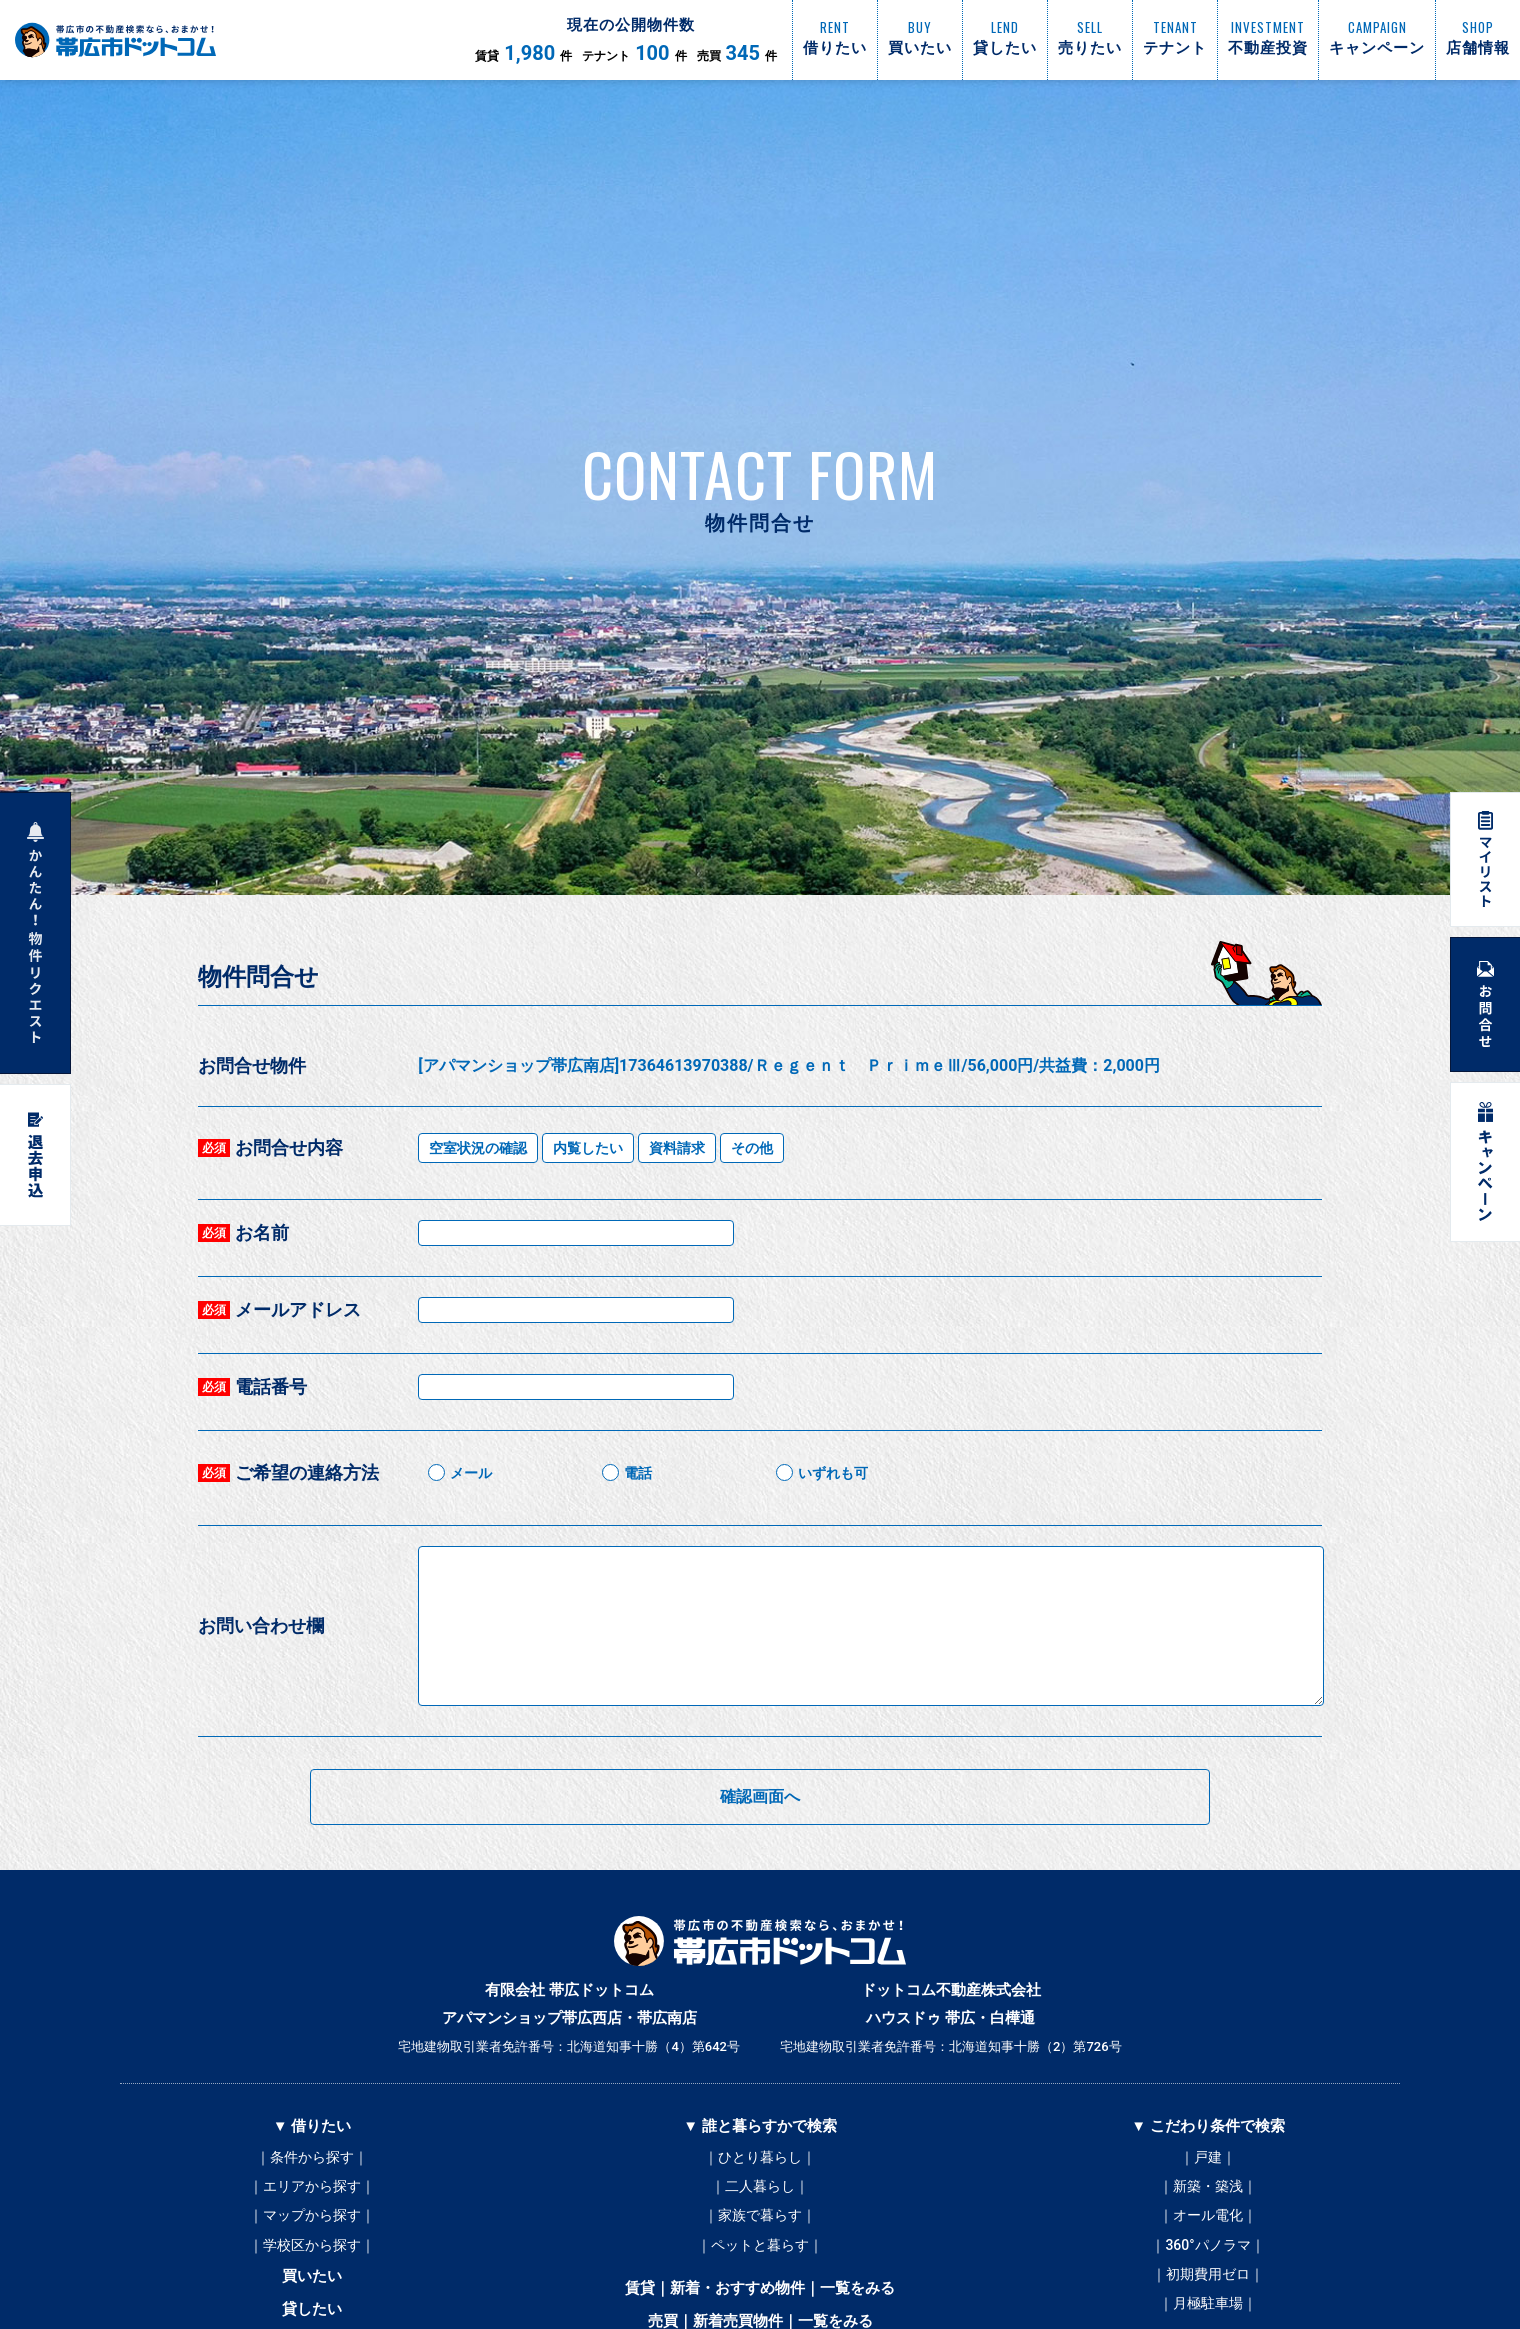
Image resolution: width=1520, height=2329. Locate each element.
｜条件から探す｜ (312, 2158)
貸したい (312, 2314)
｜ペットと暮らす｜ (760, 2248)
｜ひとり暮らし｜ (760, 2158)
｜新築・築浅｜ (1208, 2188)
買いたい (312, 2280)
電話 (638, 1473)
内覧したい (588, 1148)
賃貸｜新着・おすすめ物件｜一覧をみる (760, 2292)
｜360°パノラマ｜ (1207, 2248)
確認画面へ (760, 1796)
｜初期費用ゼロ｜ (1208, 2278)
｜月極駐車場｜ (1208, 2308)
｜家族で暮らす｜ (760, 2218)
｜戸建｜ (1208, 2158)
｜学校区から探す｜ (312, 2248)
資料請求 (677, 1148)
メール (471, 1473)
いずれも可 (833, 1473)
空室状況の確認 (478, 1148)
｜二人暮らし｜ (760, 2188)
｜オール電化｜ (1208, 2218)
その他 (752, 1148)
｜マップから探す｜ (312, 2218)
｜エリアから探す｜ (312, 2188)
